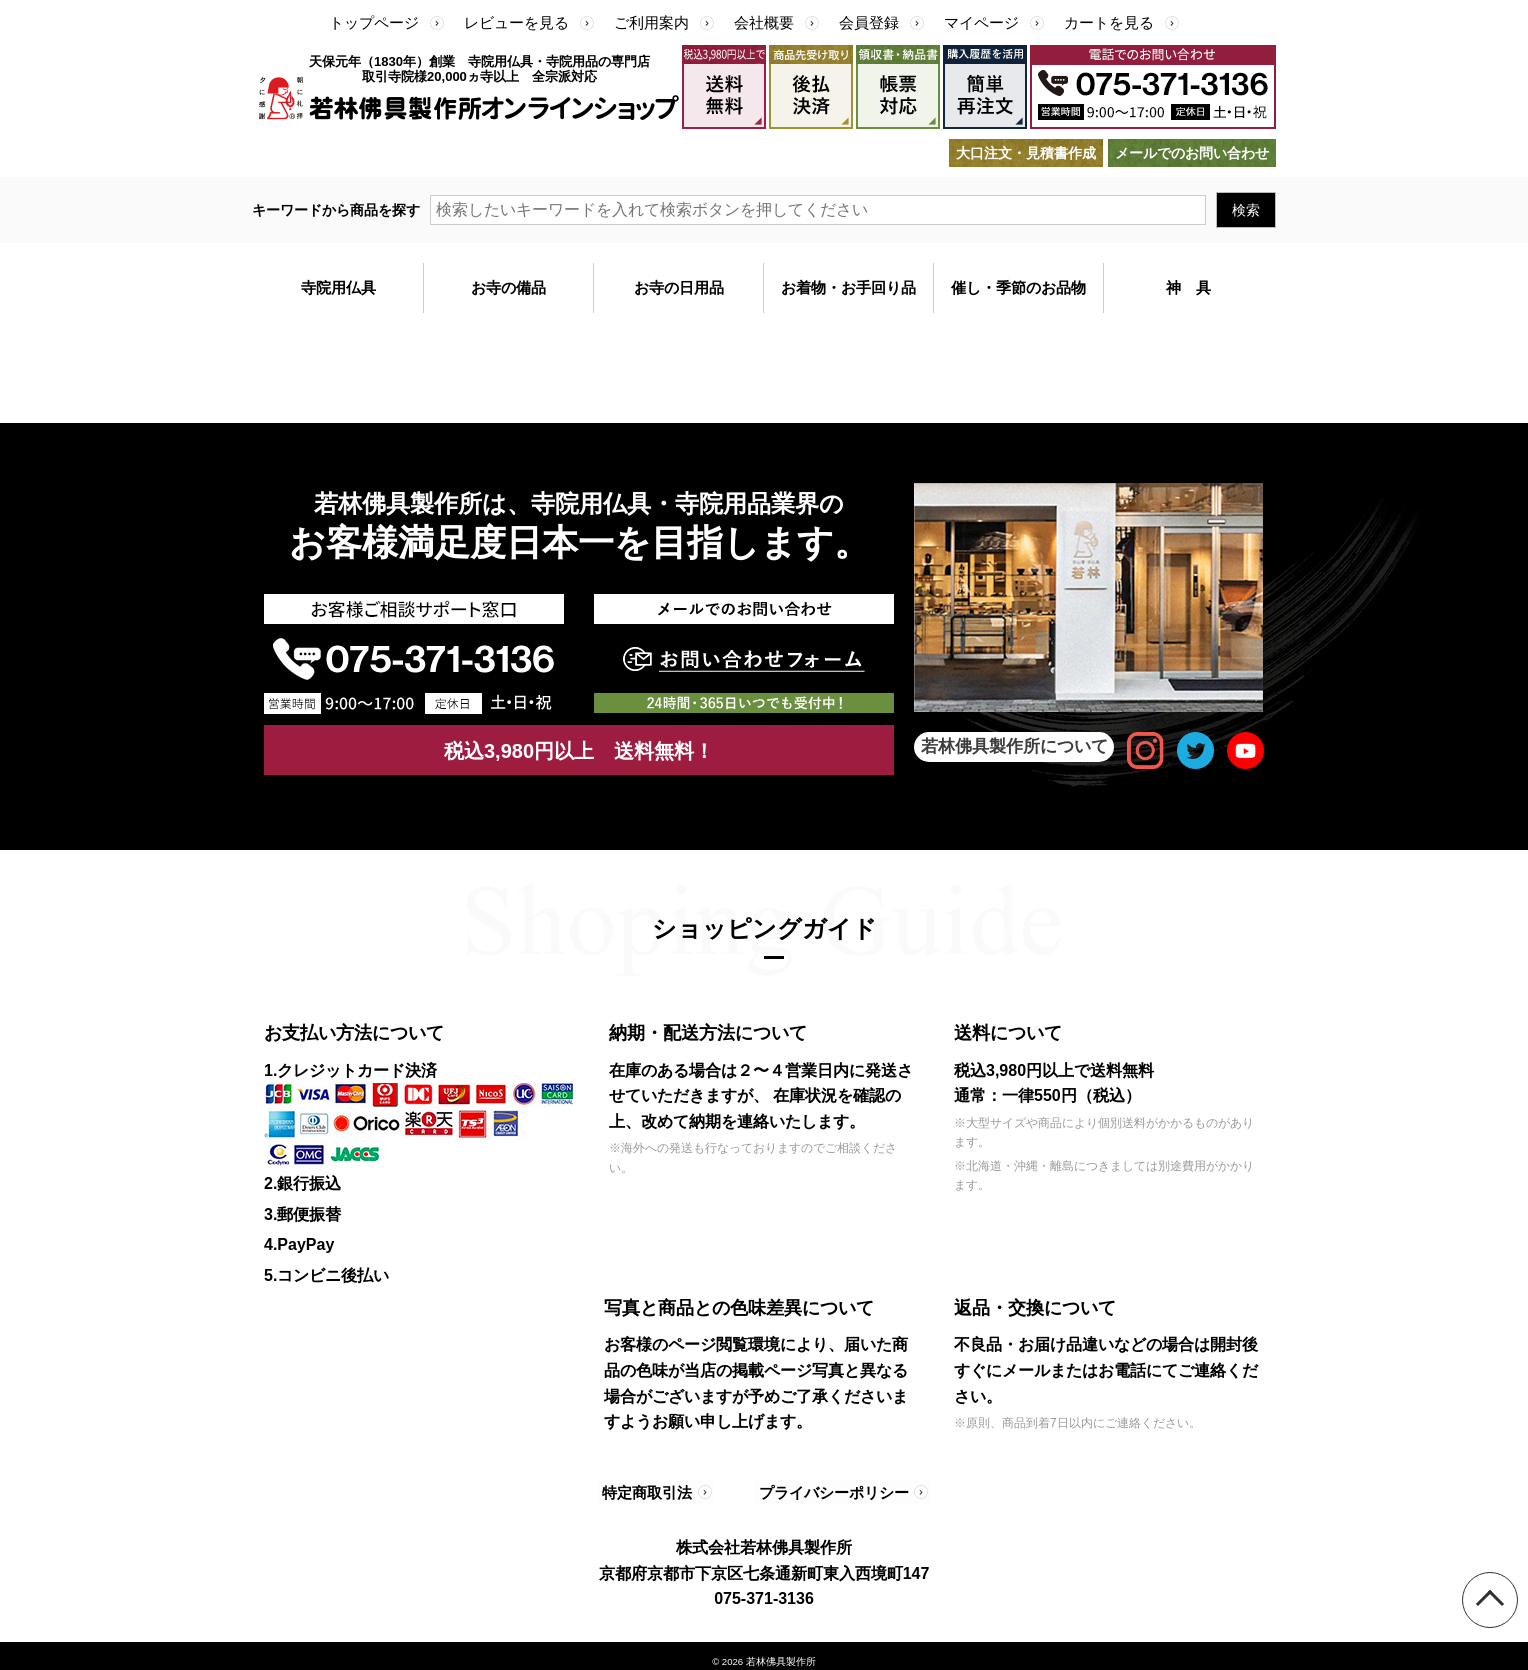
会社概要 (764, 22)
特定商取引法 (649, 1487)
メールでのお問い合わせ (1192, 153)
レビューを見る (516, 22)
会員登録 (869, 22)
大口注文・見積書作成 (1026, 153)
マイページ (981, 22)
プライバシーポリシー (826, 1487)
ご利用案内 (651, 22)
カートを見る (1109, 22)
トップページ (374, 22)
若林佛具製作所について (1014, 746)
